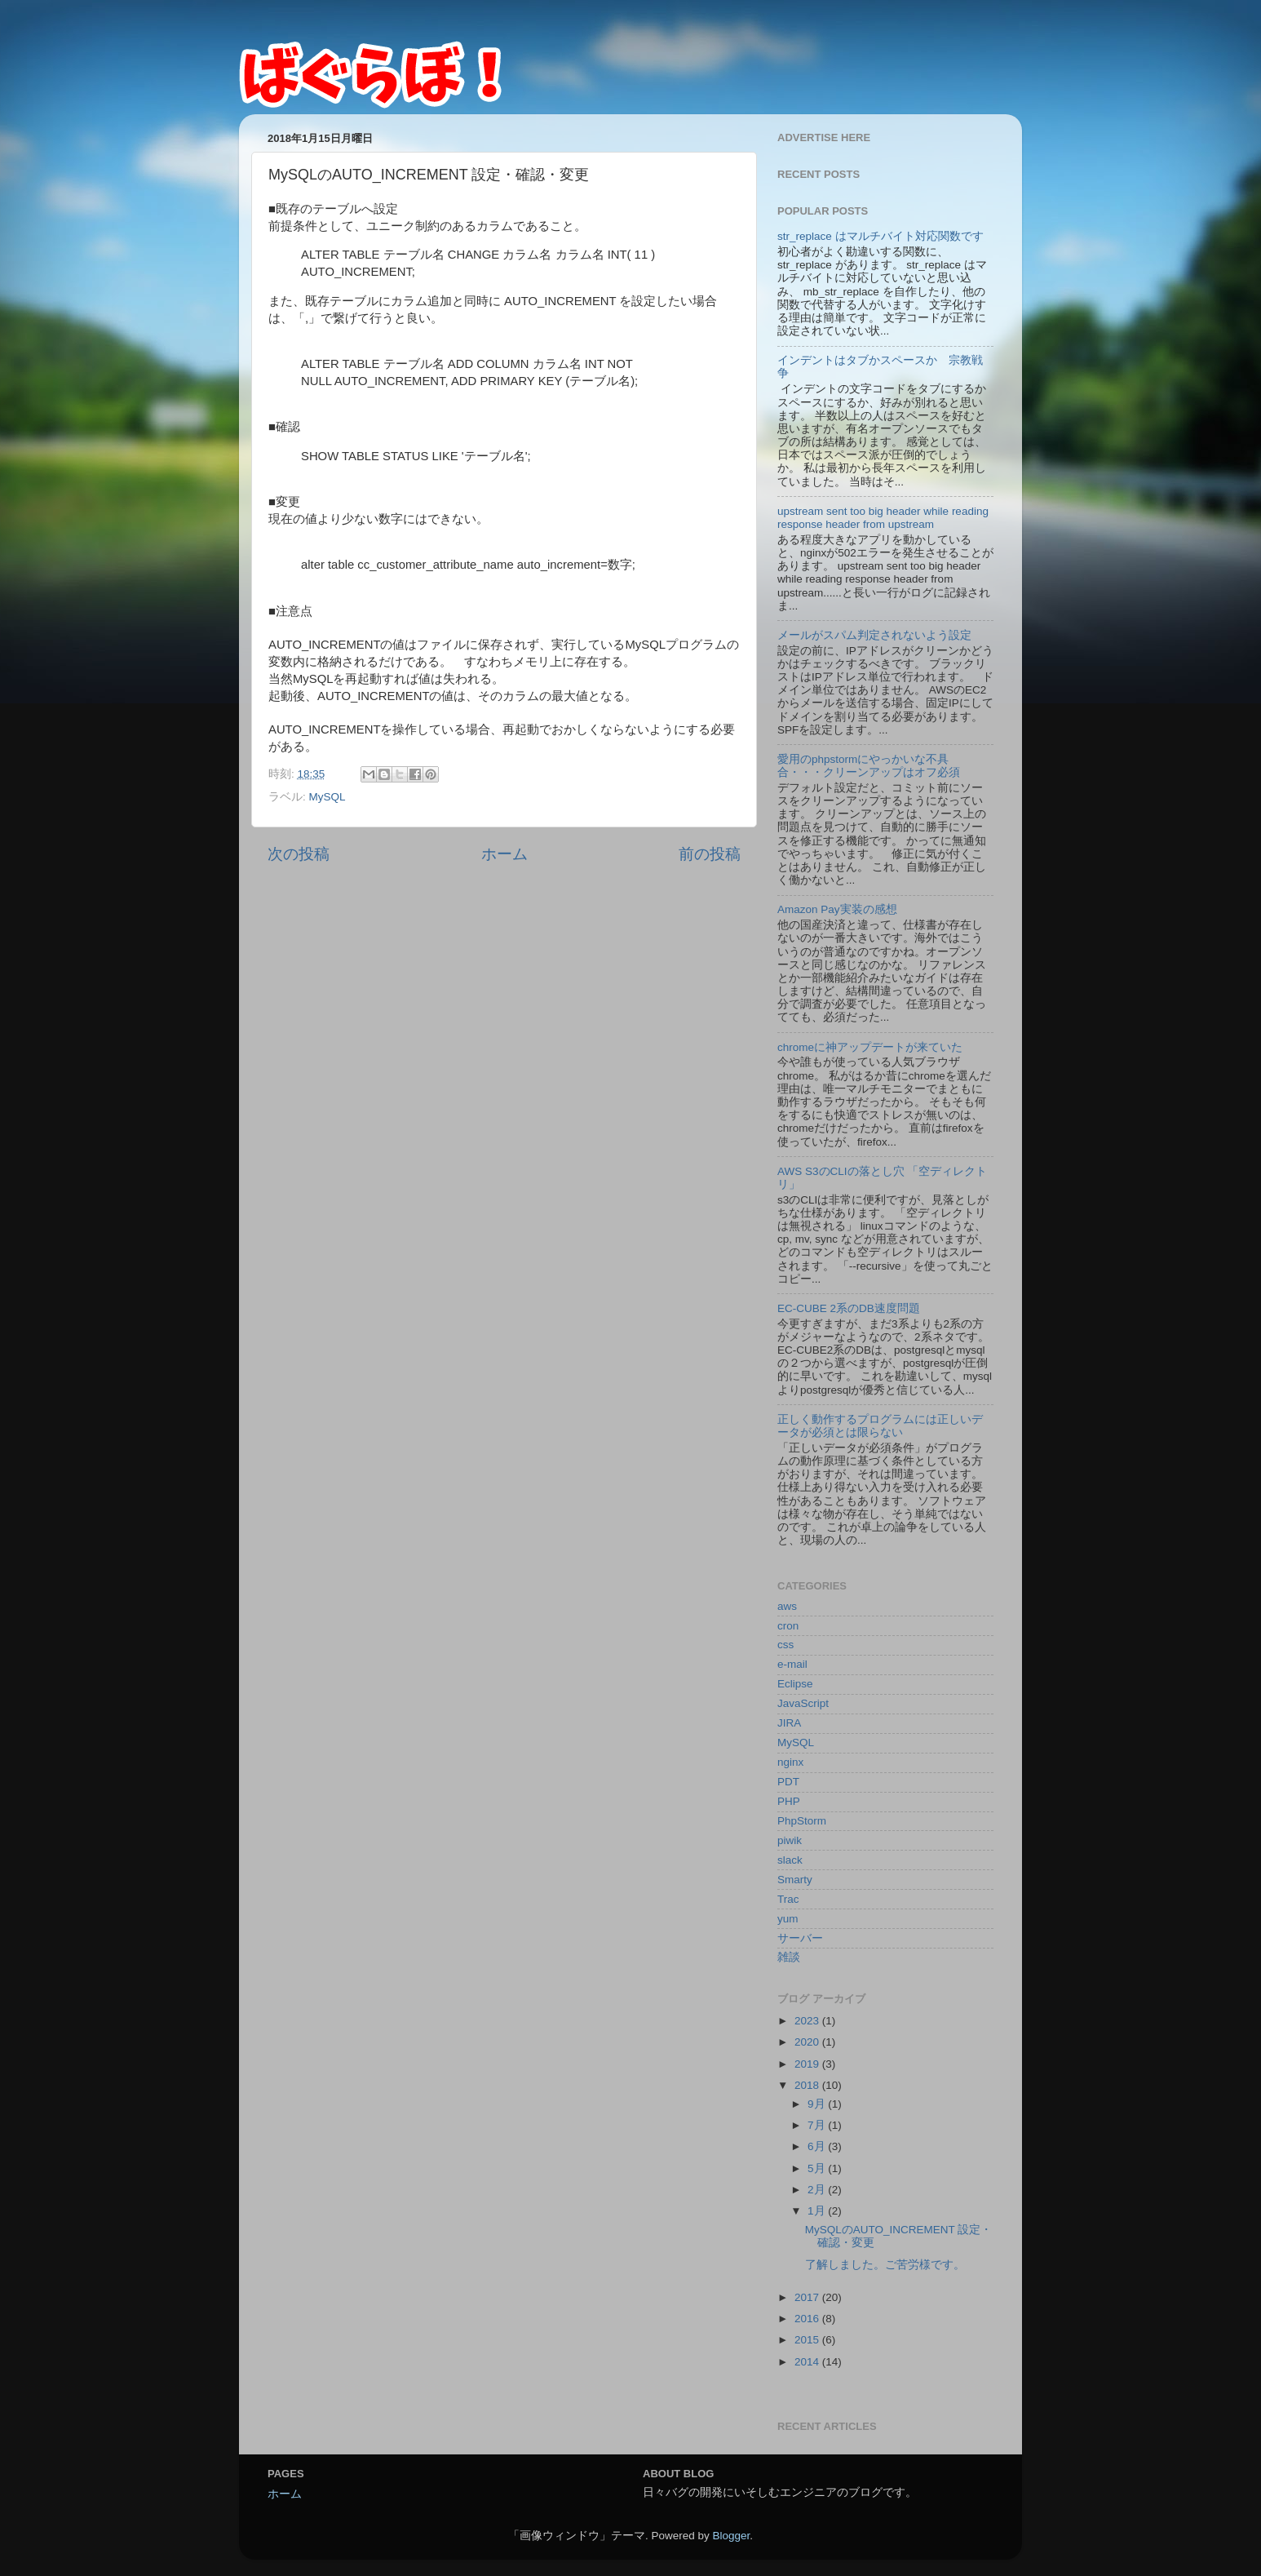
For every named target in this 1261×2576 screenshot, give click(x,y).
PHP (788, 1801)
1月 (817, 2211)
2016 (808, 2318)
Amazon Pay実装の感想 (837, 909)
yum (788, 1919)
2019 (808, 2064)
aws (787, 1606)
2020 (808, 2042)
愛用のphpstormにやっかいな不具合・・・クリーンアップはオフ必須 (868, 765)
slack (790, 1860)
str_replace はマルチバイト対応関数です (880, 236)
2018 (808, 2085)
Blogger (731, 2535)
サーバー (800, 1938)
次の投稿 (299, 853)
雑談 (788, 1957)
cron (788, 1626)
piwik (789, 1840)
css (785, 1644)
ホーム (504, 853)
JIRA (789, 1723)
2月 (817, 2190)
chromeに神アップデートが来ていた (869, 1047)
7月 (817, 2125)
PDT (788, 1782)
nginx (790, 1762)
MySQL (327, 797)
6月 (817, 2146)
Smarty (794, 1879)
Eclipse (795, 1684)
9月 (817, 2104)
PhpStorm (801, 1821)
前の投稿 (710, 853)
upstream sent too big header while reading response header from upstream (883, 517)
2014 (808, 2362)
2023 (808, 2021)
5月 (817, 2168)
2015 (808, 2340)
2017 (808, 2297)
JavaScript (803, 1703)
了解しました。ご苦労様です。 (885, 2265)
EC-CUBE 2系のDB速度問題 (848, 1308)
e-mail (792, 1664)
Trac (788, 1899)
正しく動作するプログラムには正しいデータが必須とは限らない (880, 1426)
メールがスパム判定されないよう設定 (874, 635)
